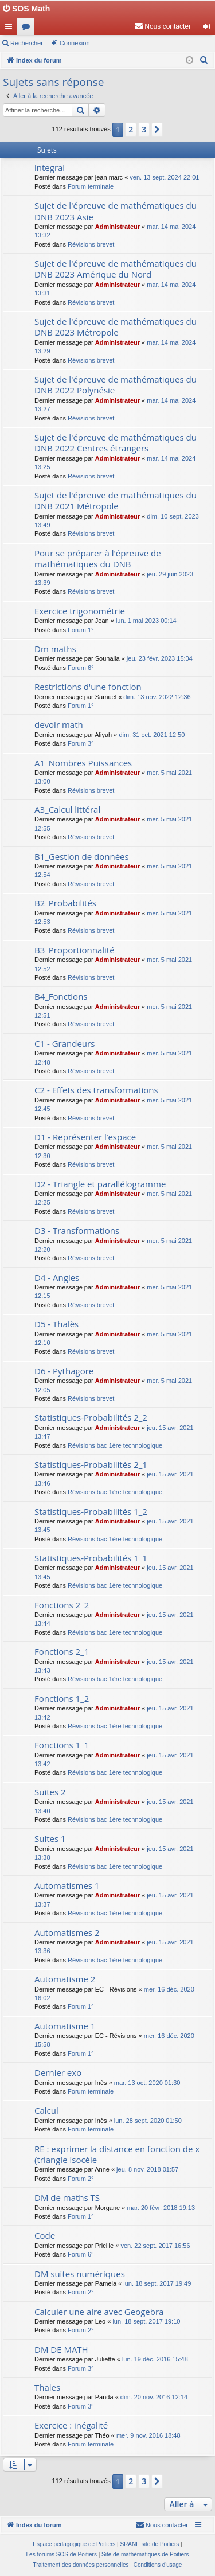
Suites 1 (50, 1838)
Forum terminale (91, 186)
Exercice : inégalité (71, 2425)
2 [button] (130, 129)
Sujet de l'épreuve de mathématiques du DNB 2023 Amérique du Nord (115, 269)
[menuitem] (162, 26)
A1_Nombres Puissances (83, 763)
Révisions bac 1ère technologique (115, 1445)
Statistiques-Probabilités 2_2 (90, 1417)
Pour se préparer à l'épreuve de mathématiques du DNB (97, 558)
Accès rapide (11, 28)
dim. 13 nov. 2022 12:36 (156, 696)
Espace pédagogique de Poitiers (74, 2544)
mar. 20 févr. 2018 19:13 (161, 2207)
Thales (47, 2387)
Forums (28, 28)
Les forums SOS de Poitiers (61, 2554)
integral (49, 167)
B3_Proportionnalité (74, 950)
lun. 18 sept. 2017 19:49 (157, 2283)
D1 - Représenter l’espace (85, 1137)
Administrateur (117, 226)
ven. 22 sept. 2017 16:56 (155, 2245)
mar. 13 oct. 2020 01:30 (147, 2082)
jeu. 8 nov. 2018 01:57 (147, 2169)
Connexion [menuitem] (209, 28)
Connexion (75, 43)
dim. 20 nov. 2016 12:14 (153, 2397)
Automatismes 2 (67, 1932)
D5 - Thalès (56, 1324)
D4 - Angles (56, 1277)
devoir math (58, 724)
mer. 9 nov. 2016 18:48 (148, 2435)
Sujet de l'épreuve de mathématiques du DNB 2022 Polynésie (115, 384)
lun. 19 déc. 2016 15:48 (155, 2359)
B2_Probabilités (65, 903)
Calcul (46, 2110)
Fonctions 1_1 (61, 1745)
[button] (157, 130)
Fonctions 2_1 (61, 1651)
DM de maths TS (67, 2197)
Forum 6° (80, 667)
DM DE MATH (61, 2349)
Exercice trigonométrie (79, 611)
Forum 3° (80, 743)
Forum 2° (80, 2178)
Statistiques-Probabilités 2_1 (90, 1464)
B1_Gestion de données (81, 856)
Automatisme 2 (64, 1979)
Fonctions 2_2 (61, 1605)
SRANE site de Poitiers (149, 2544)
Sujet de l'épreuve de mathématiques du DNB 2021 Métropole (115, 500)
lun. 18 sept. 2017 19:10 (146, 2321)
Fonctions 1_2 (61, 1698)
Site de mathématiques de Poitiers (145, 2554)
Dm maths (55, 648)
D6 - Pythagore (63, 1371)
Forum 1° (80, 629)
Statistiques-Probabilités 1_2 (90, 1511)
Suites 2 (50, 1792)
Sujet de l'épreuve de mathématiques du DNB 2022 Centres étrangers (115, 442)
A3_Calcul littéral (67, 809)
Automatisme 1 (64, 2026)
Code (44, 2235)
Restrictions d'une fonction (88, 686)
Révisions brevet (91, 244)
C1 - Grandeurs (64, 1043)
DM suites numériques (79, 2273)
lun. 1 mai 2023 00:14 (146, 620)
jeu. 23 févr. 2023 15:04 (160, 658)
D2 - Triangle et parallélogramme (100, 1184)
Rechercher (26, 43)
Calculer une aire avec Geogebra (98, 2311)
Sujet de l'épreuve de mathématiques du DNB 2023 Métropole (115, 326)
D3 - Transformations (76, 1230)
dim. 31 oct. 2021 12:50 (152, 734)
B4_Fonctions (61, 996)
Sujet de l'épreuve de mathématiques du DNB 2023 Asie (115, 211)
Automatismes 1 (67, 1885)
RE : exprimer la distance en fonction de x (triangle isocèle (117, 2154)
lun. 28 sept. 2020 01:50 (148, 2120)
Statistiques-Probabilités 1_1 (90, 1558)
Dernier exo (57, 2072)
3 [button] (144, 129)
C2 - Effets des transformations (96, 1090)
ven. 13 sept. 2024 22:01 (164, 177)
